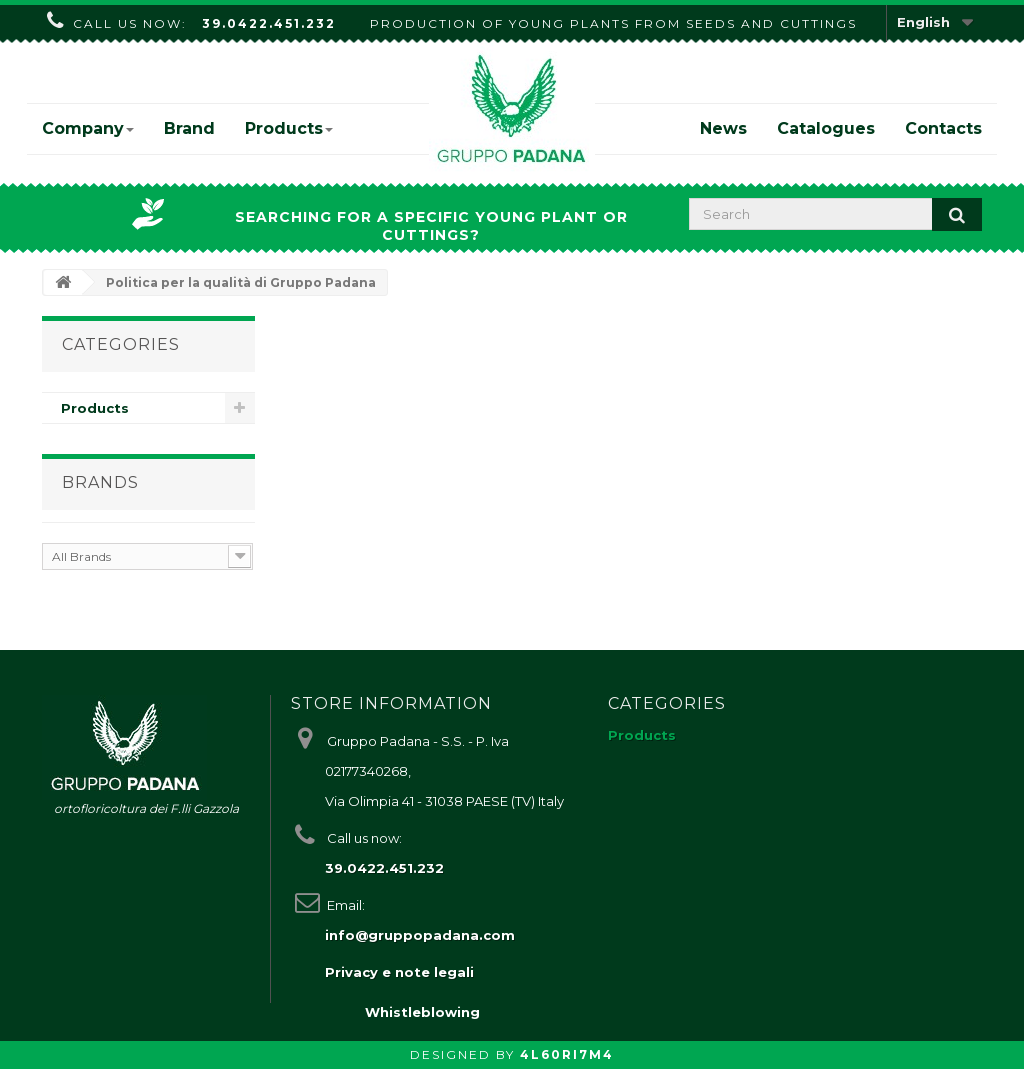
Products (289, 128)
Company (88, 128)
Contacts (943, 128)
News (723, 128)
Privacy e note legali (399, 972)
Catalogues (826, 128)
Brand (189, 128)
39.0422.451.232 (269, 23)
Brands (100, 482)
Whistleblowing (422, 1012)
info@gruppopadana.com (420, 935)
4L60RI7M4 (567, 1054)
